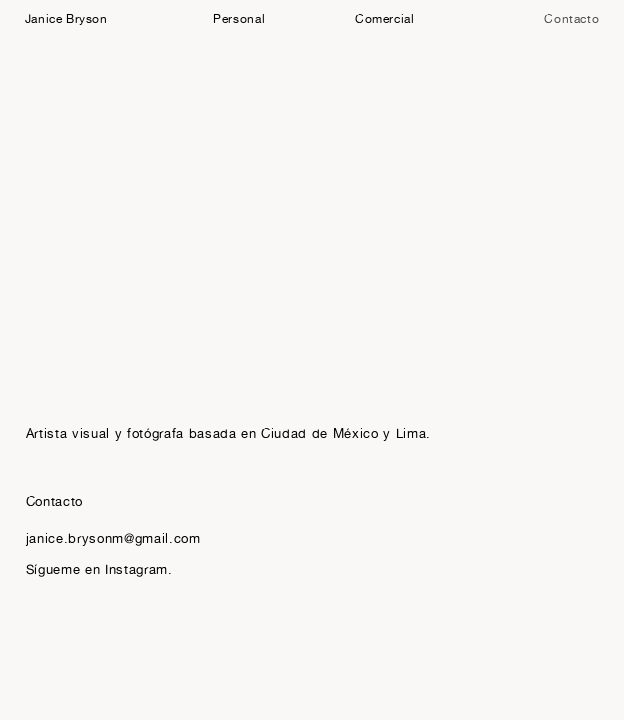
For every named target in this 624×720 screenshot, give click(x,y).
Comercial (385, 18)
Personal (239, 18)
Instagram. (139, 569)
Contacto (571, 18)
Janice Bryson (66, 18)
